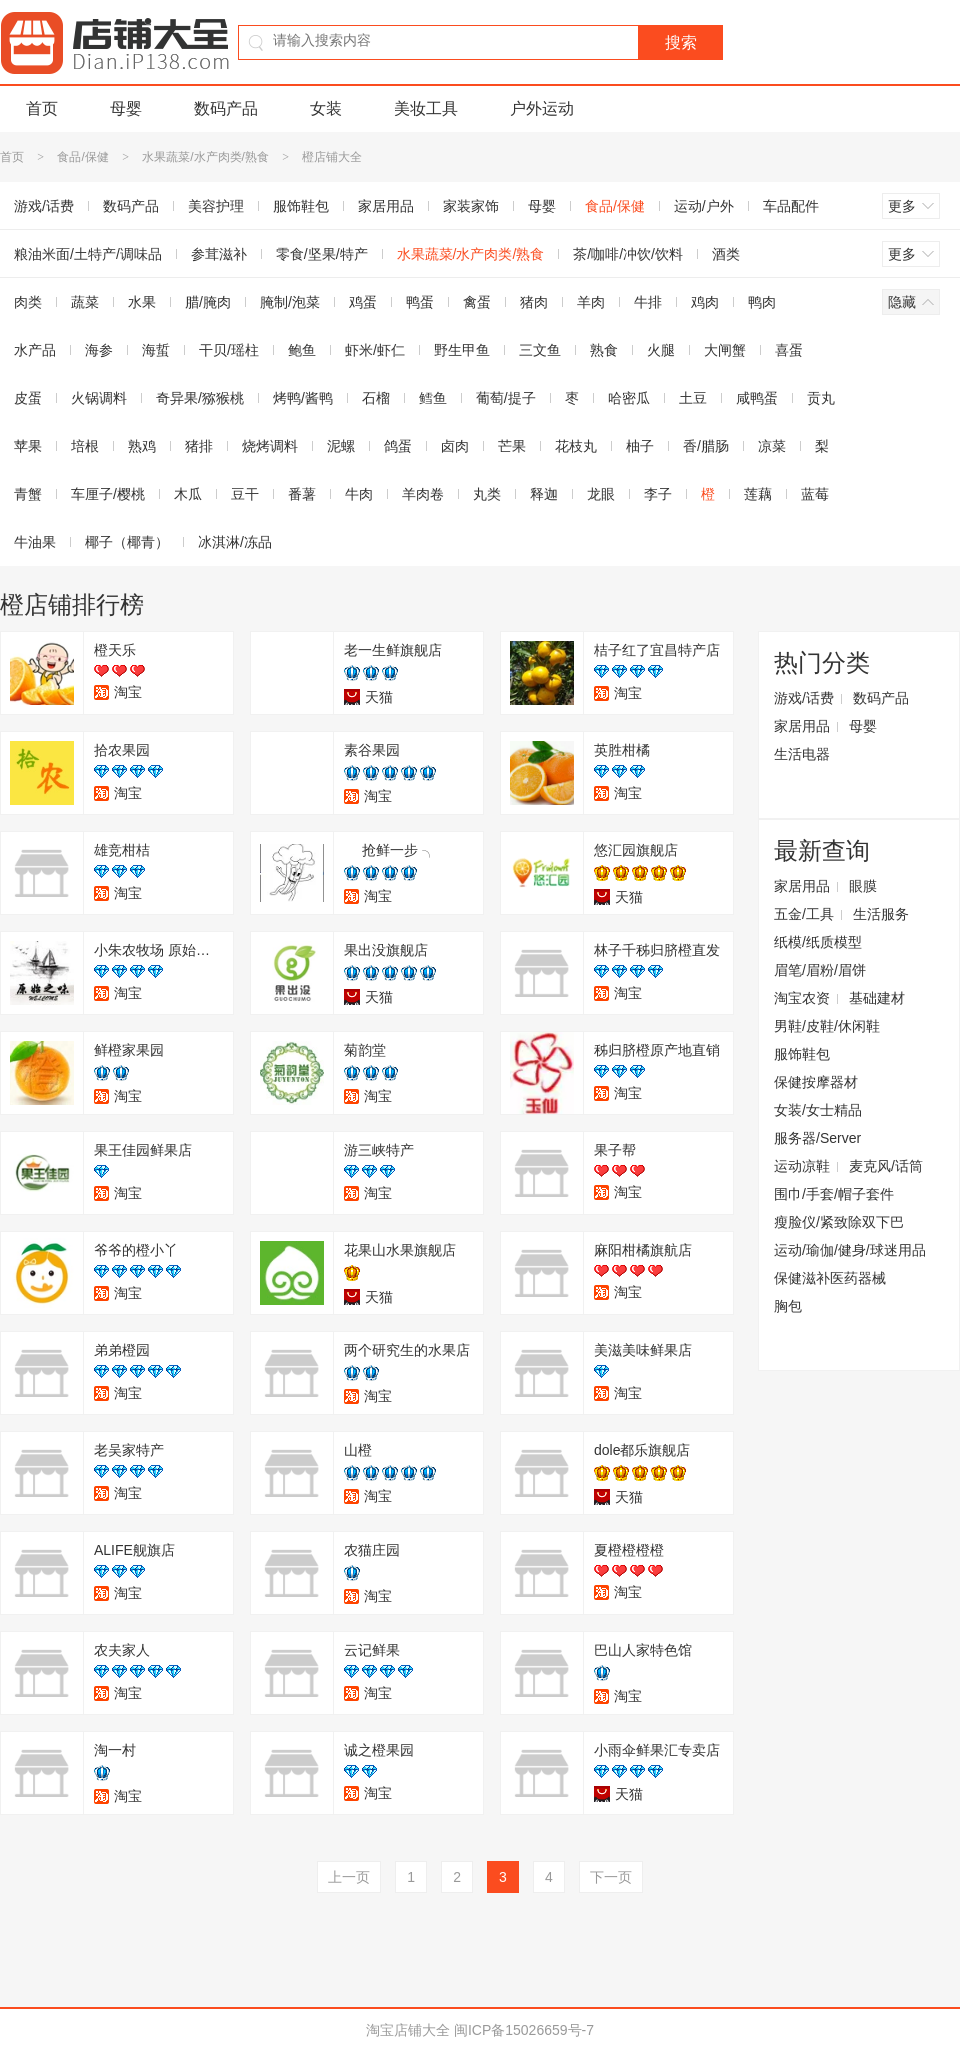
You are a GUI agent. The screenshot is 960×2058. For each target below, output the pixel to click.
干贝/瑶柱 (229, 350)
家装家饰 (471, 206)
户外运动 (542, 108)
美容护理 (216, 206)
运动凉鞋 (802, 1166)
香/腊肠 (706, 446)
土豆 (693, 398)
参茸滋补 (219, 254)
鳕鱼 (433, 398)
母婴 (126, 108)
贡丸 (821, 398)
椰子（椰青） (127, 542)
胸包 (788, 1306)
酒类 (726, 254)
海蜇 (156, 350)
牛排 (648, 302)
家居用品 (386, 206)
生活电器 (802, 754)
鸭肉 (762, 302)
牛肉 (359, 494)
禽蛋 (477, 302)
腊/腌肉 (208, 302)
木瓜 (188, 494)
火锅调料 (99, 398)
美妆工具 (426, 108)
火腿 (661, 350)
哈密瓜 (629, 398)
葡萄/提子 (506, 398)
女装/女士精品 (818, 1110)
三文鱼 (540, 350)
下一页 (611, 1877)
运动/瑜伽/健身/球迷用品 (850, 1250)
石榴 (376, 398)
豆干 (245, 494)
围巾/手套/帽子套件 (834, 1194)
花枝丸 (576, 446)
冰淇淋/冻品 (235, 542)
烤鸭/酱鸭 (303, 398)
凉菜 (772, 446)
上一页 (349, 1877)
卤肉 (455, 446)
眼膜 (863, 886)
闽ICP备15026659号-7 (524, 2030)
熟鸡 (142, 446)
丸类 (487, 494)
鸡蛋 (363, 302)
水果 (142, 302)
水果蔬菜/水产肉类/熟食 (205, 157)
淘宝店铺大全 (408, 2030)
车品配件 (791, 206)
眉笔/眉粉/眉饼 (820, 970)
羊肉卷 (423, 494)
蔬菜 (85, 302)
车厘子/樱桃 (108, 494)
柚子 (640, 446)
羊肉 (591, 302)
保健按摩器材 (816, 1082)
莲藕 (758, 494)
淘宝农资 (802, 998)
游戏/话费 (804, 698)
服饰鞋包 (301, 206)
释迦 (544, 494)
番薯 (302, 494)
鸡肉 (705, 302)
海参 (99, 350)
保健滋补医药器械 (830, 1278)
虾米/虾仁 (375, 350)
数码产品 (226, 108)
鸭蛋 (420, 302)
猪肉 (534, 302)
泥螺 (341, 446)
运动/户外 (704, 206)
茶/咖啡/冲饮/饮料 (628, 254)
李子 (658, 494)
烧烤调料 (270, 446)
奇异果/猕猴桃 (200, 398)
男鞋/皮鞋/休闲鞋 (827, 1026)
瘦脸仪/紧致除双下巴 (839, 1222)
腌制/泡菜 (290, 302)
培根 (85, 446)
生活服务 (881, 914)
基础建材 (877, 998)
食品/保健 (82, 157)
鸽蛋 (398, 446)
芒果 (512, 446)
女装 (326, 108)
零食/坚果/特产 (322, 254)
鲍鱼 (302, 350)
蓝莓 (815, 494)
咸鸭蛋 (757, 398)
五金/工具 (804, 914)
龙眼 (601, 494)
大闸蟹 (725, 350)
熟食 (604, 350)
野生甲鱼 (462, 350)
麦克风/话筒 (886, 1166)
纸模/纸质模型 (818, 942)
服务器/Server (817, 1138)
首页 (42, 108)
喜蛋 (789, 350)
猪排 (199, 446)
